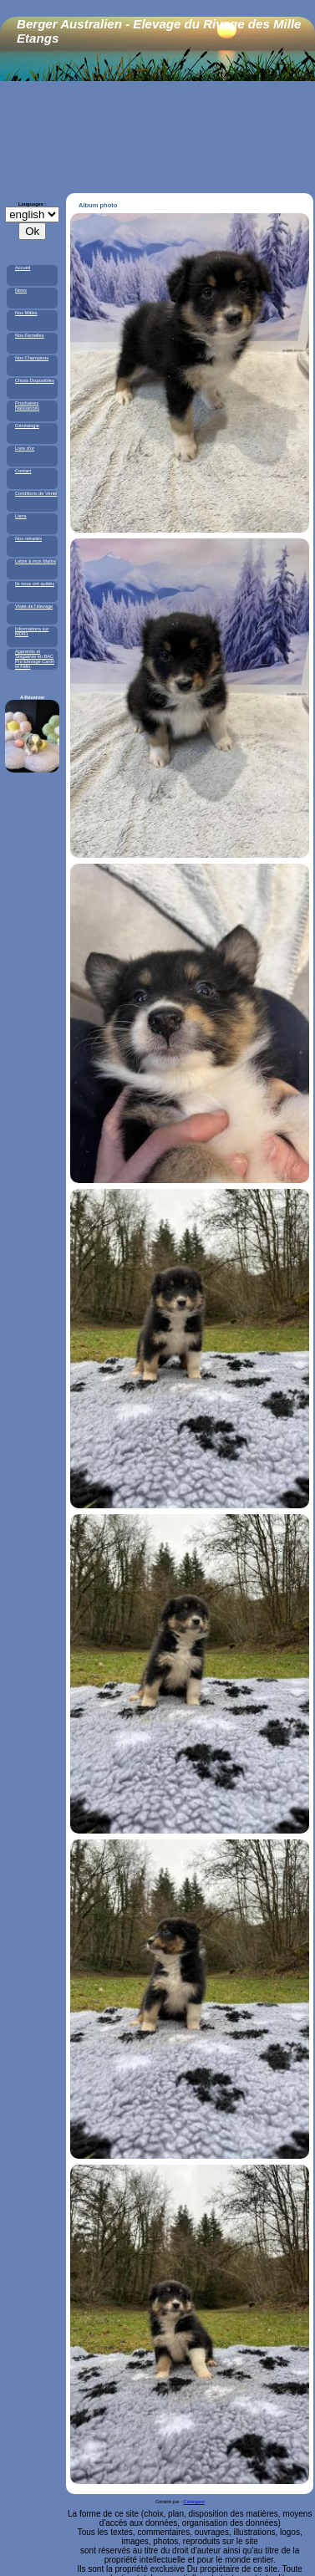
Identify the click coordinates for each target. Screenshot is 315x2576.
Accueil (22, 267)
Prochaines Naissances (27, 405)
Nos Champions (31, 357)
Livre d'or (24, 448)
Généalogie (27, 425)
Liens (21, 515)
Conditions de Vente (36, 493)
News (21, 290)
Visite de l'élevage (34, 606)
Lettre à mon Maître (35, 561)
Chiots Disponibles (34, 380)
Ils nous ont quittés (34, 583)
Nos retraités (28, 538)
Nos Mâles (26, 312)
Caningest (193, 2501)
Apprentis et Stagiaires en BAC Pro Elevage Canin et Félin (34, 659)
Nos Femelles (29, 335)
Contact (23, 470)
